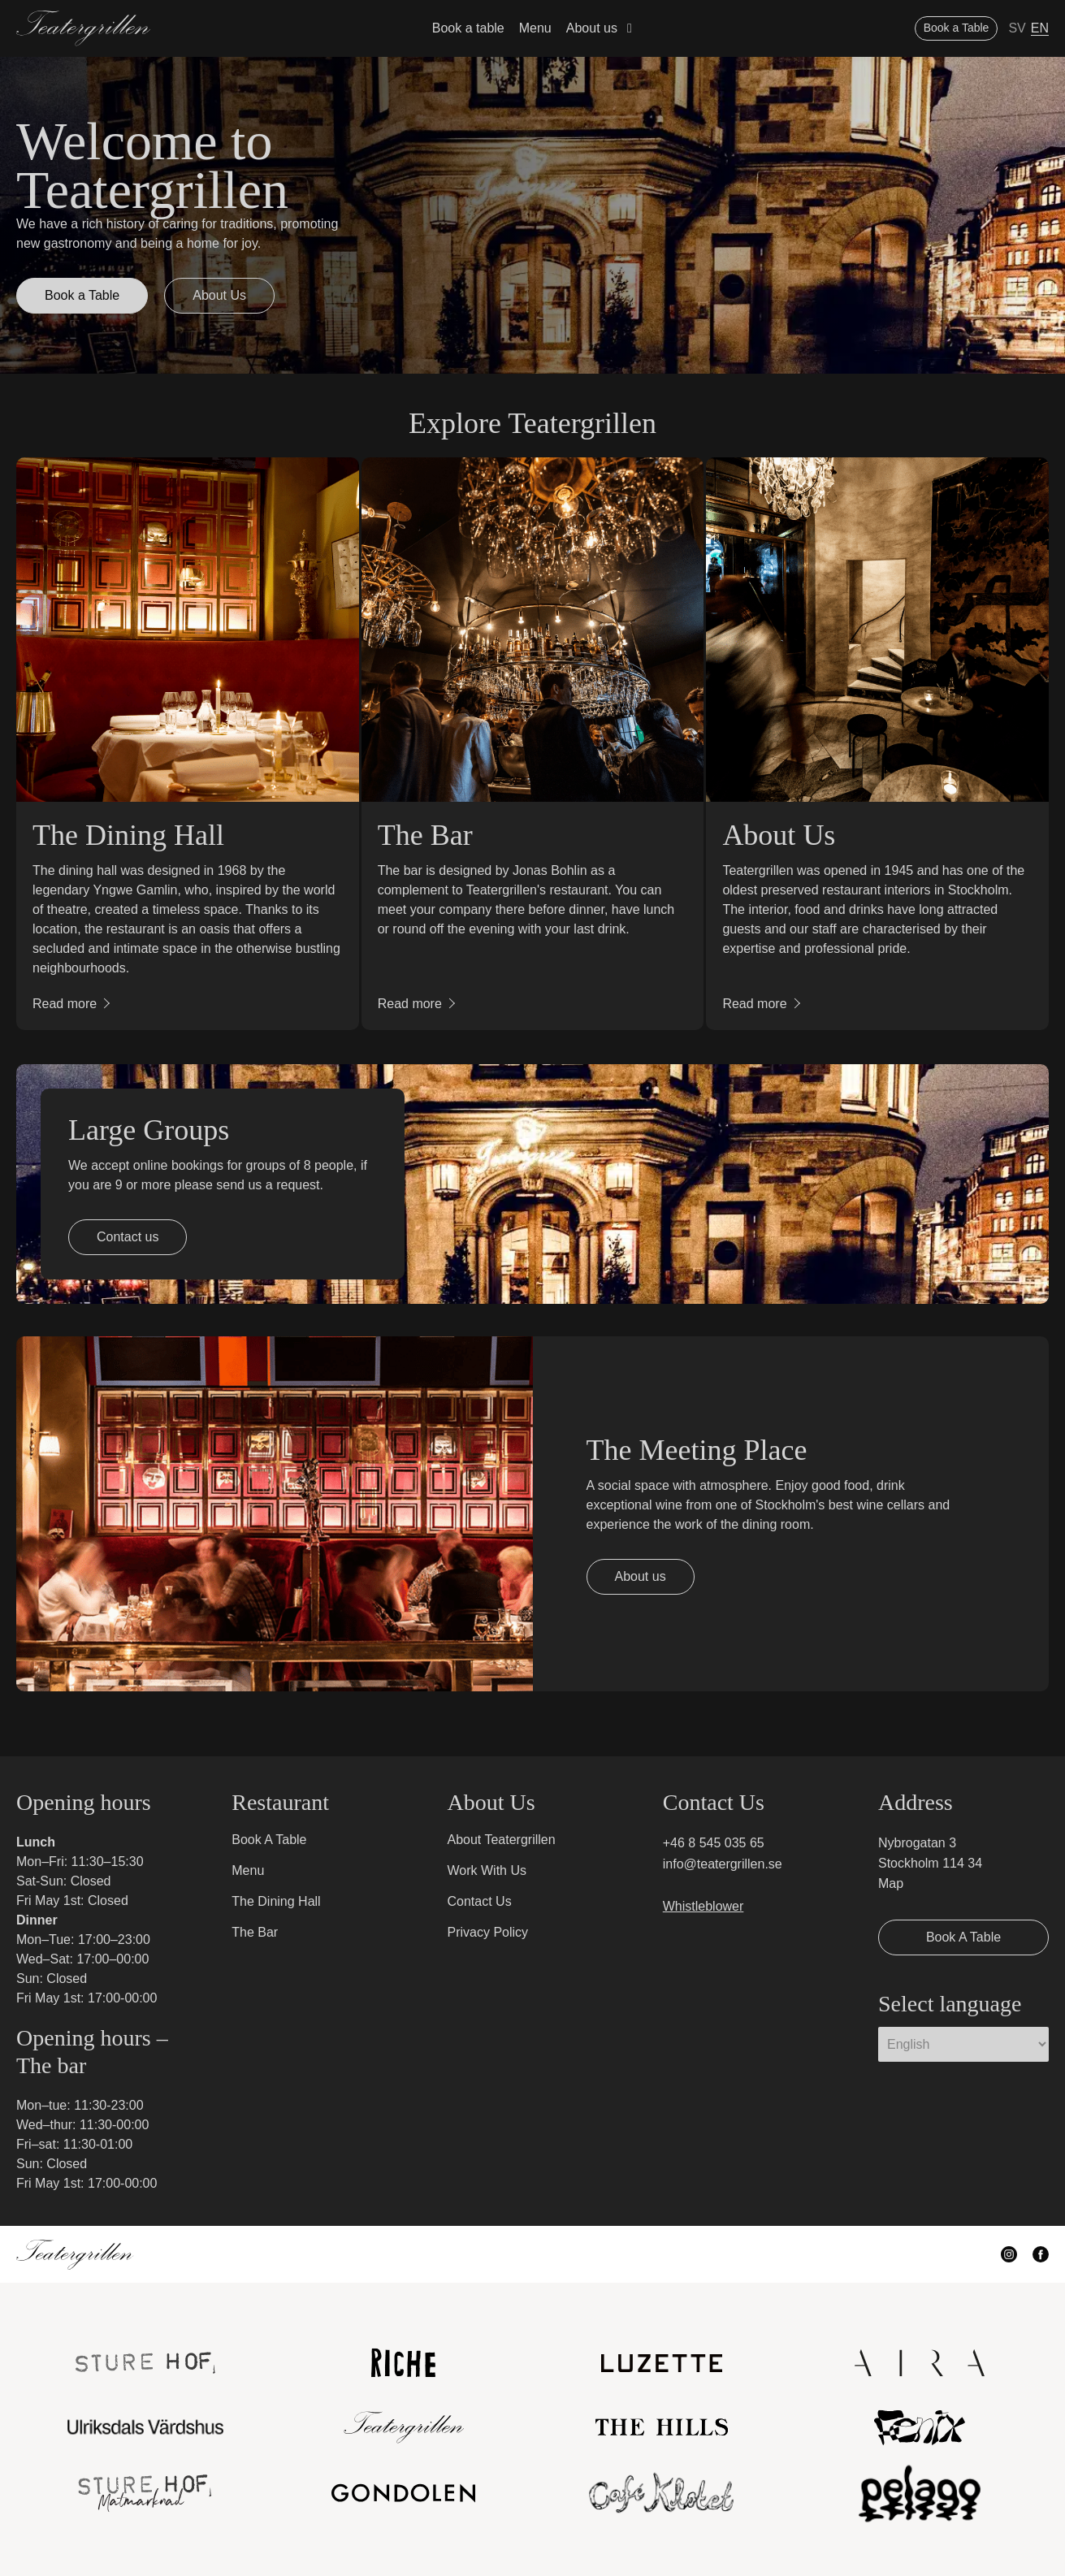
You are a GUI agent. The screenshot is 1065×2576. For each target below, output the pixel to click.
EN (1040, 28)
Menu (535, 28)
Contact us (127, 1237)
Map (890, 1883)
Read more (64, 1004)
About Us (219, 295)
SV (1016, 28)
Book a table (468, 28)
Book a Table (956, 27)
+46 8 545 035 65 (713, 1843)
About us (591, 28)
